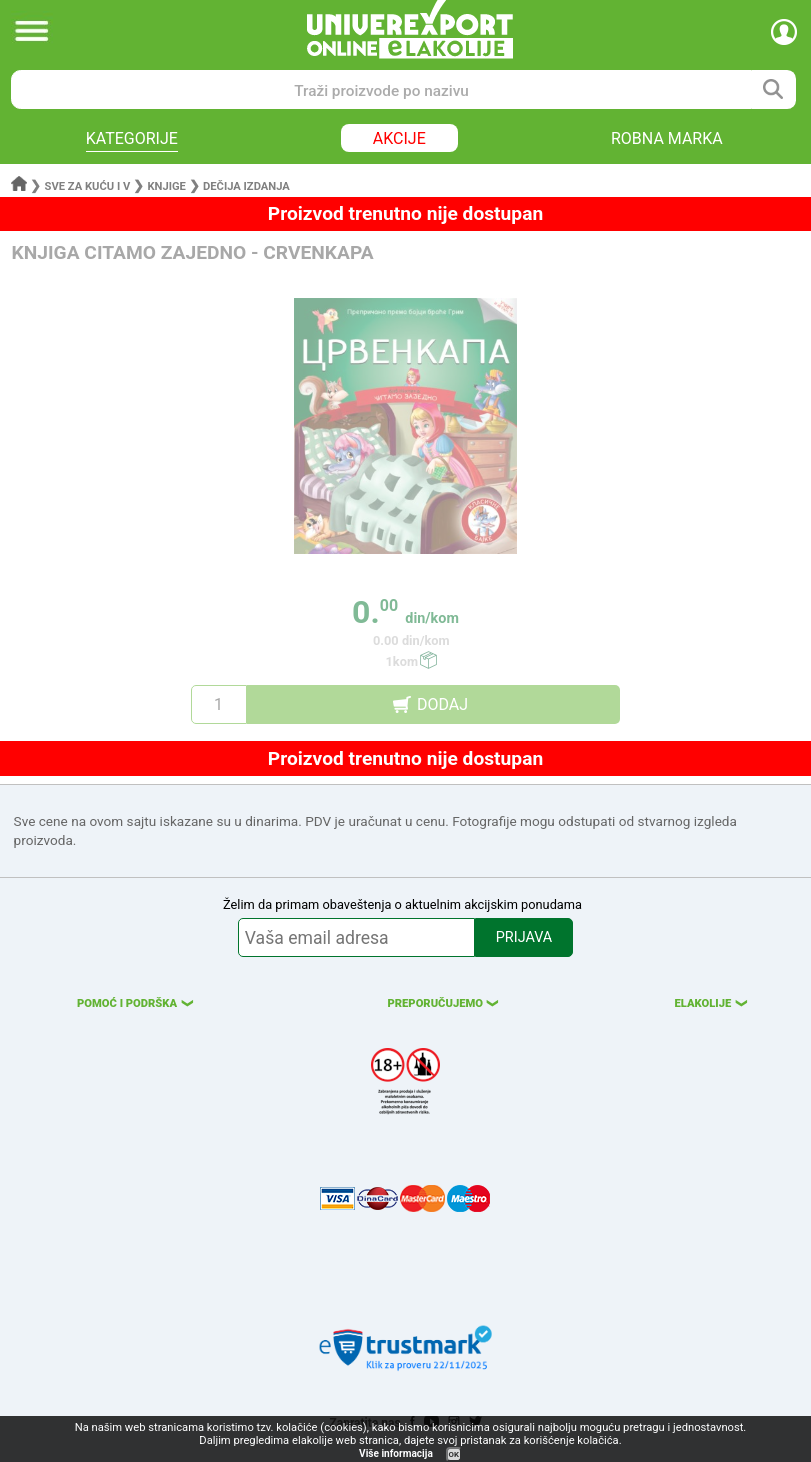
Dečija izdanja (246, 186)
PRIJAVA (524, 937)
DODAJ (442, 704)
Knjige (166, 186)
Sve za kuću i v (88, 186)
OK (454, 1454)
